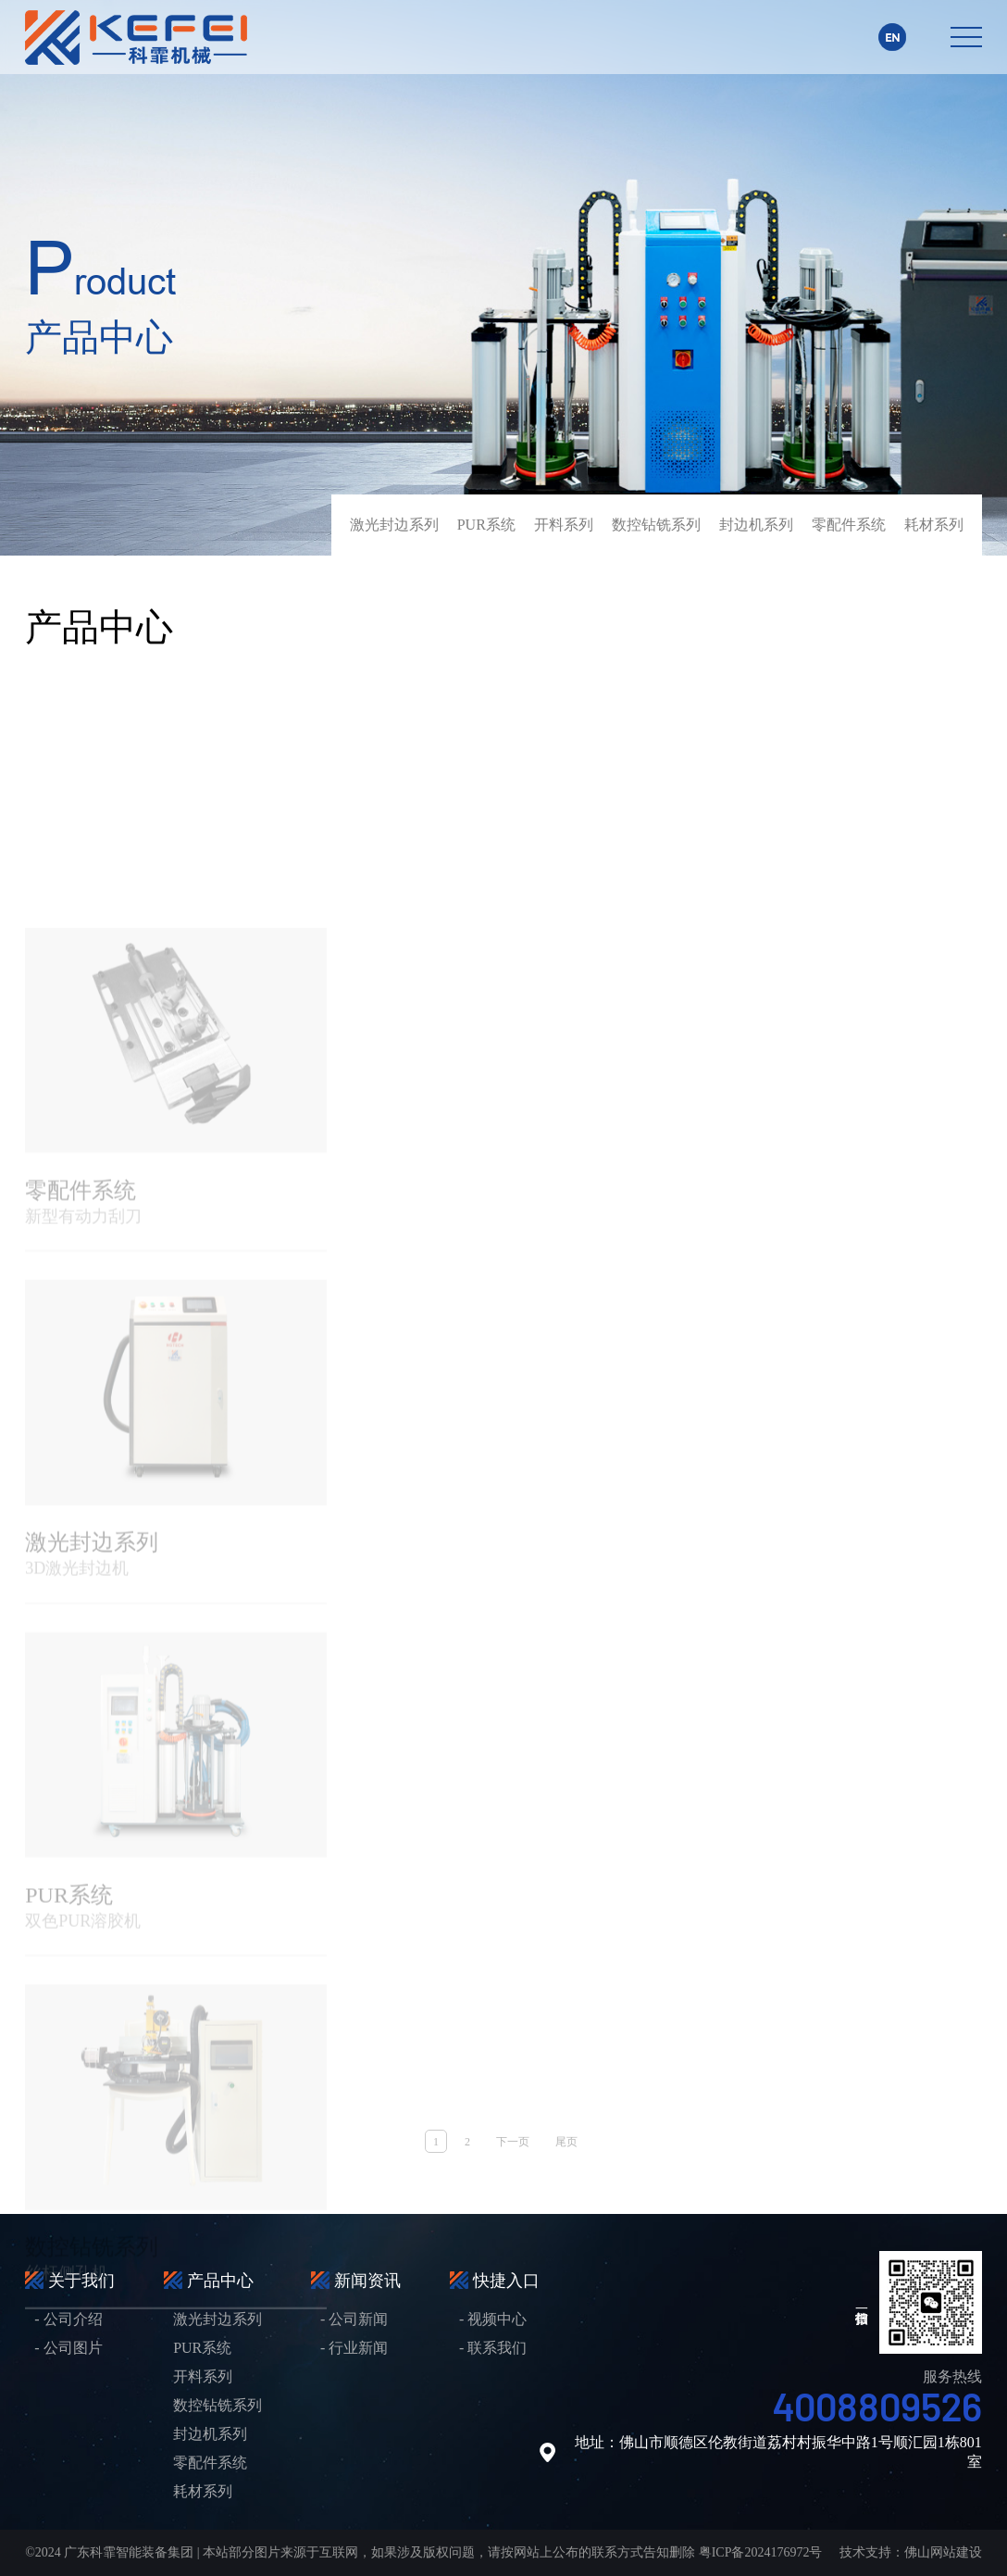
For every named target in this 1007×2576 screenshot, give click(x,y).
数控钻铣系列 (656, 524)
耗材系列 (933, 524)
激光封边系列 (394, 524)
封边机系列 (756, 524)
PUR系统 (486, 524)
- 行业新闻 (354, 2348)
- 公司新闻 (354, 2319)
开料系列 (563, 524)
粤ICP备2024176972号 (761, 2552)
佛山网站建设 (943, 2552)
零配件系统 (849, 524)
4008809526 (877, 2405)
